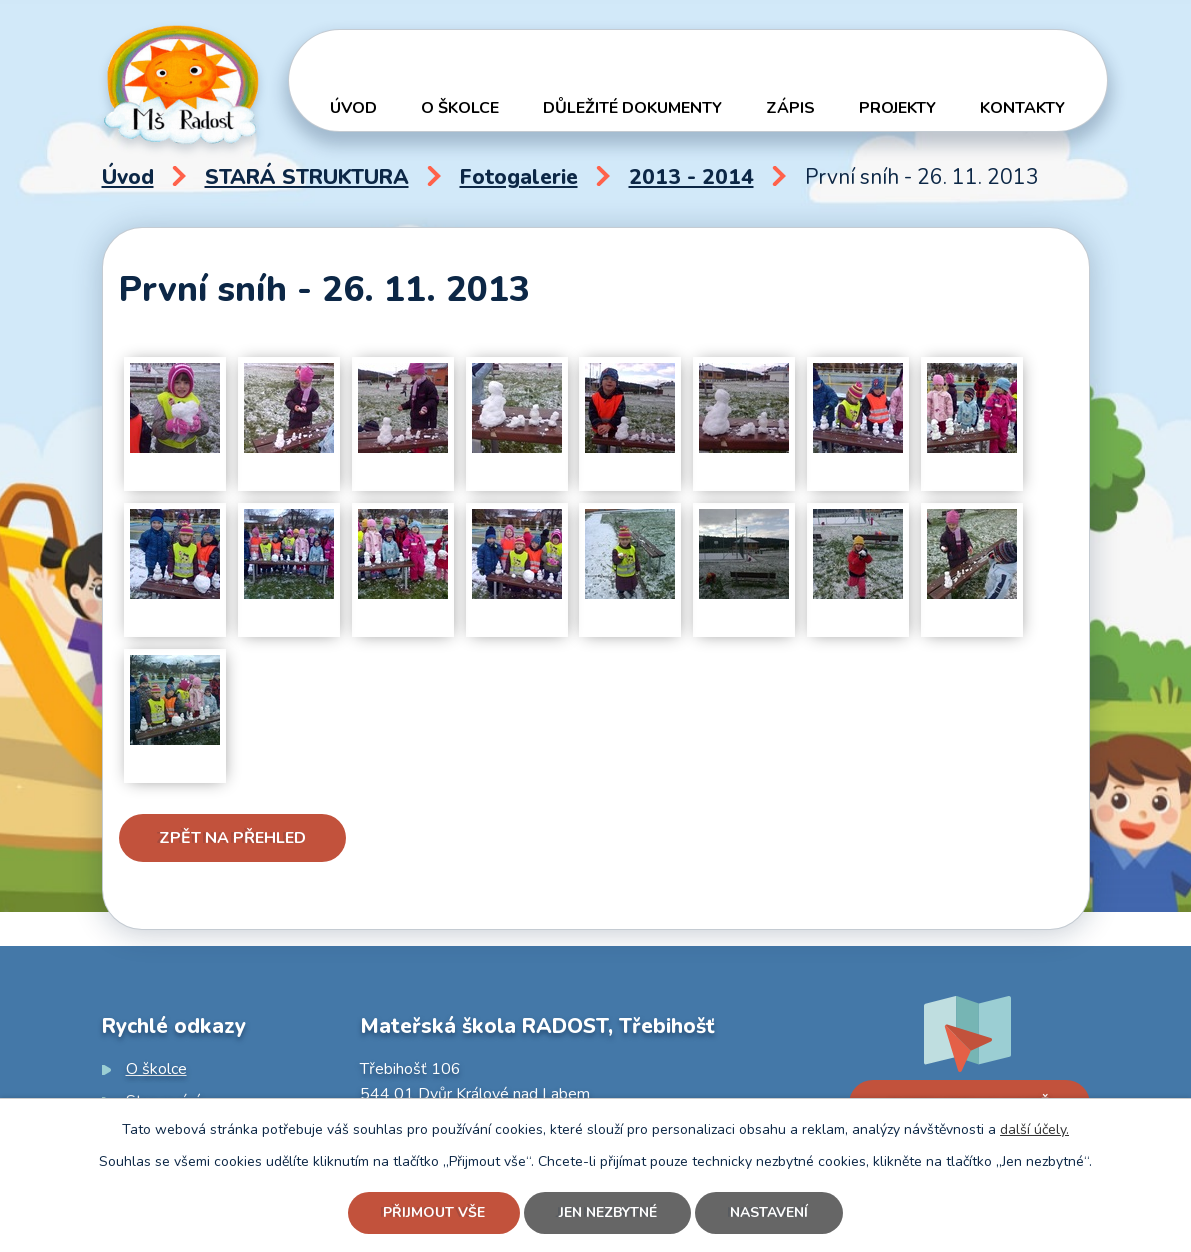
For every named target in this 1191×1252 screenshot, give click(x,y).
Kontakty (1022, 108)
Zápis (790, 108)
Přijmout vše (434, 1213)
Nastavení (770, 1213)
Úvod (353, 108)
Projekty (897, 108)
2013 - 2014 (691, 177)
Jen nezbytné (608, 1213)
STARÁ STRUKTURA (307, 177)
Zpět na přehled (232, 838)
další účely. (1034, 1129)
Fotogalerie (519, 177)
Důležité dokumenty (632, 108)
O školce (460, 108)
